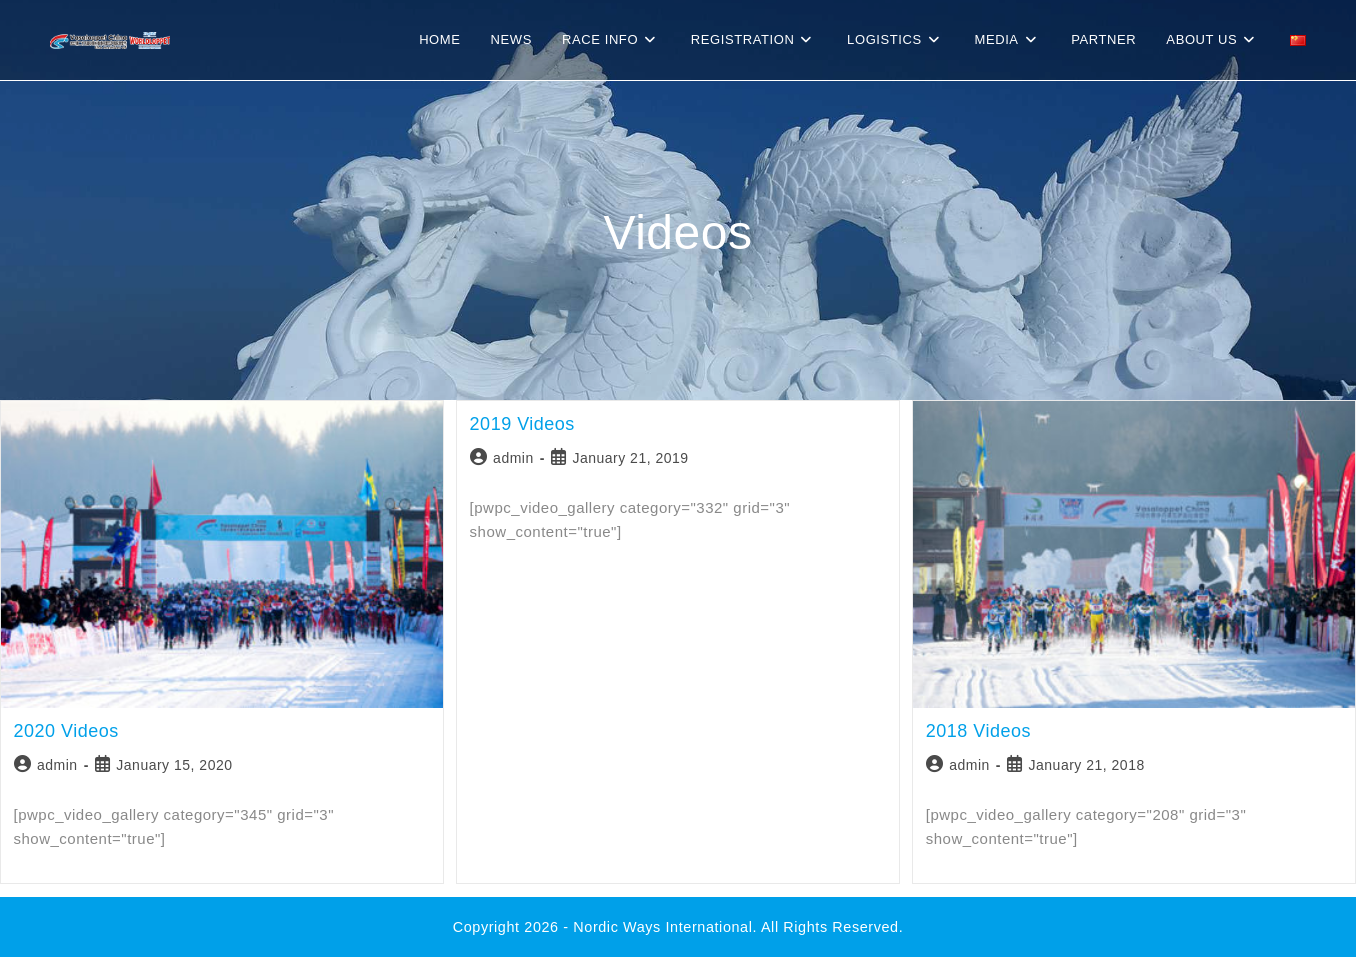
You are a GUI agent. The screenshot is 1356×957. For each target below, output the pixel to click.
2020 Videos (66, 731)
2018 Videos (978, 731)
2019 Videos (522, 424)
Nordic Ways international (662, 927)
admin (57, 765)
